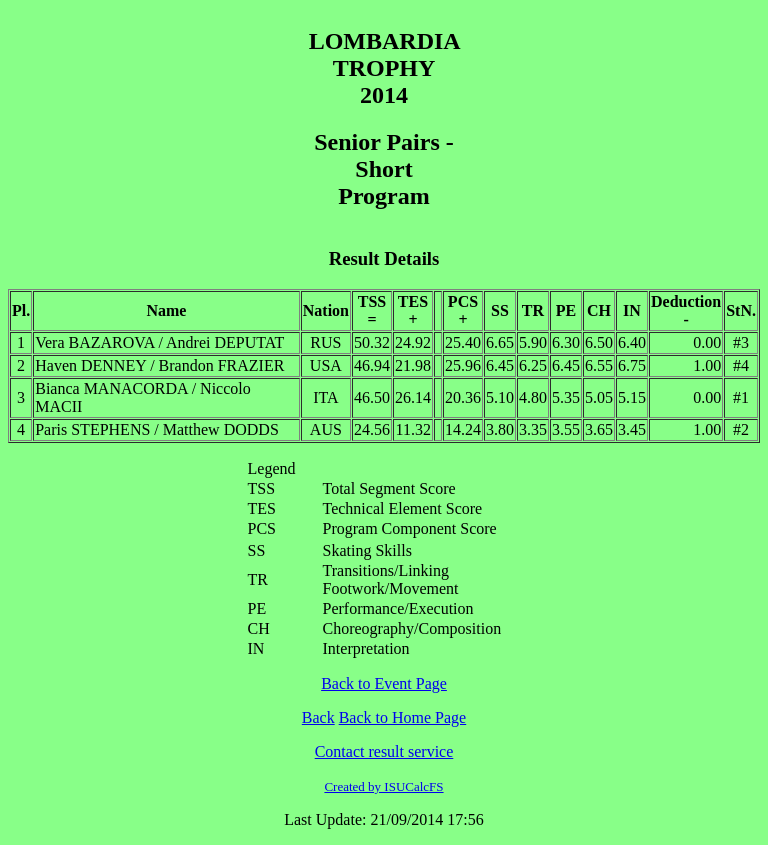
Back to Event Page (384, 683)
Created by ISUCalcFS (383, 786)
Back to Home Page (403, 717)
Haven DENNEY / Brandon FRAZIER (159, 365)
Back (318, 717)
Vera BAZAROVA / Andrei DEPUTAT (159, 342)
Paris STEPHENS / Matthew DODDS (157, 429)
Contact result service (384, 751)
